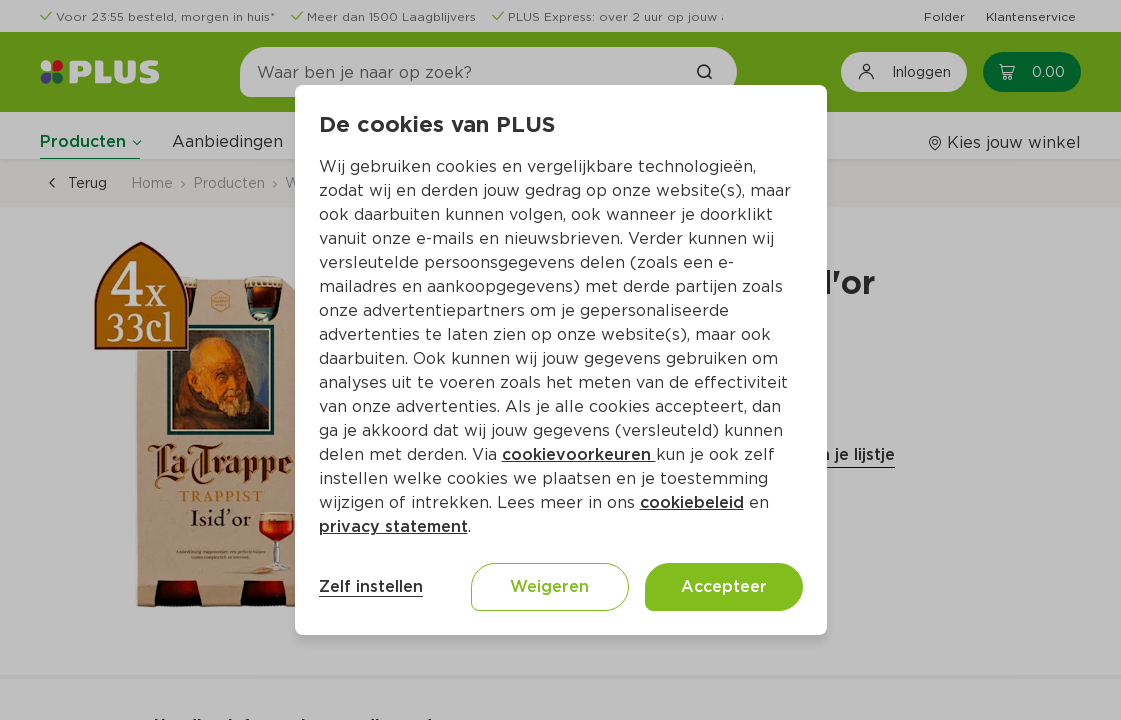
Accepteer (724, 586)
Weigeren (549, 586)
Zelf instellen (371, 586)
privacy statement (393, 526)
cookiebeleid (692, 502)
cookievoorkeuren (579, 454)
